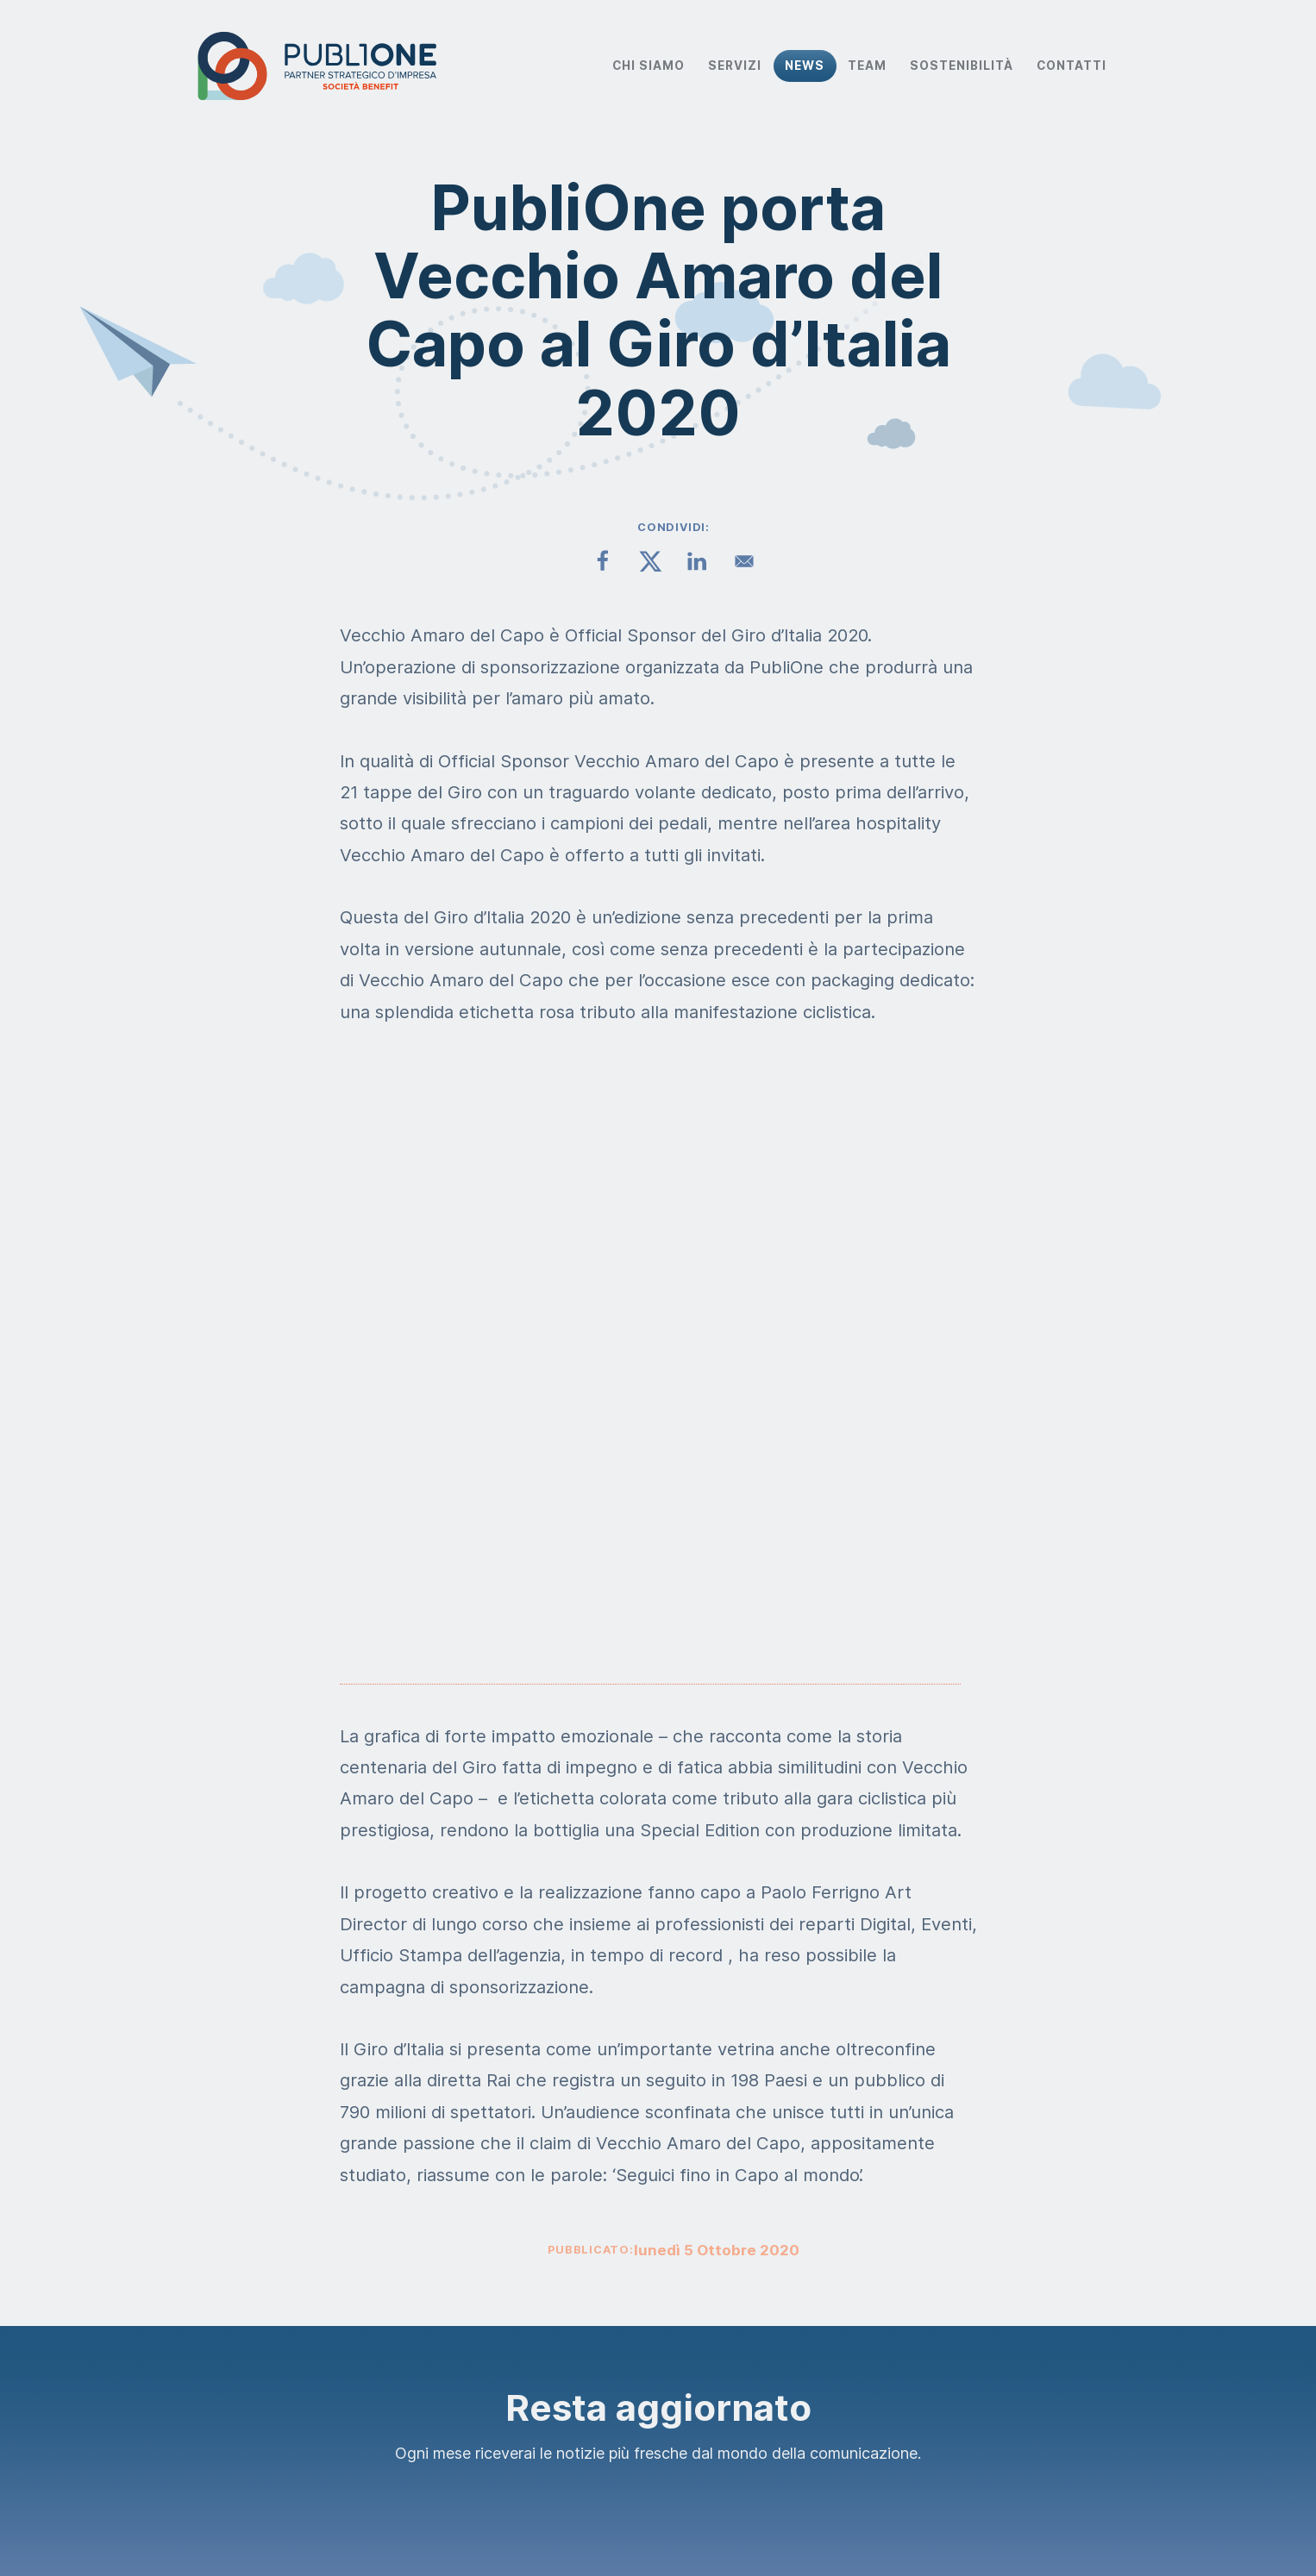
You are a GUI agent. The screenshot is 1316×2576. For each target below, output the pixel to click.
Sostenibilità (961, 65)
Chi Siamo (648, 65)
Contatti (1071, 65)
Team (867, 65)
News (804, 65)
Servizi (734, 65)
